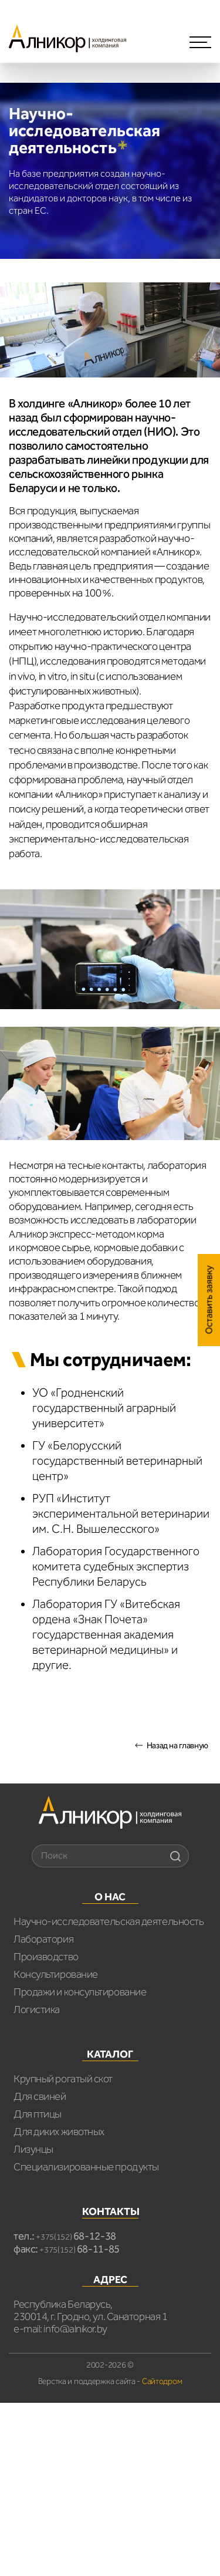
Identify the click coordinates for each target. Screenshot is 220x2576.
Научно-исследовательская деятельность (108, 1921)
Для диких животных (58, 2131)
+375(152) (76, 2237)
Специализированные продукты (86, 2166)
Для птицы (37, 2114)
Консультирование (55, 1974)
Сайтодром (162, 2381)
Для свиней (39, 2096)
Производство (46, 1956)
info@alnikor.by (75, 2328)
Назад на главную (177, 1746)
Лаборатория (43, 1939)
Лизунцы (33, 2149)
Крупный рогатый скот (63, 2078)
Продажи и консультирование (79, 1991)
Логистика (36, 2009)
